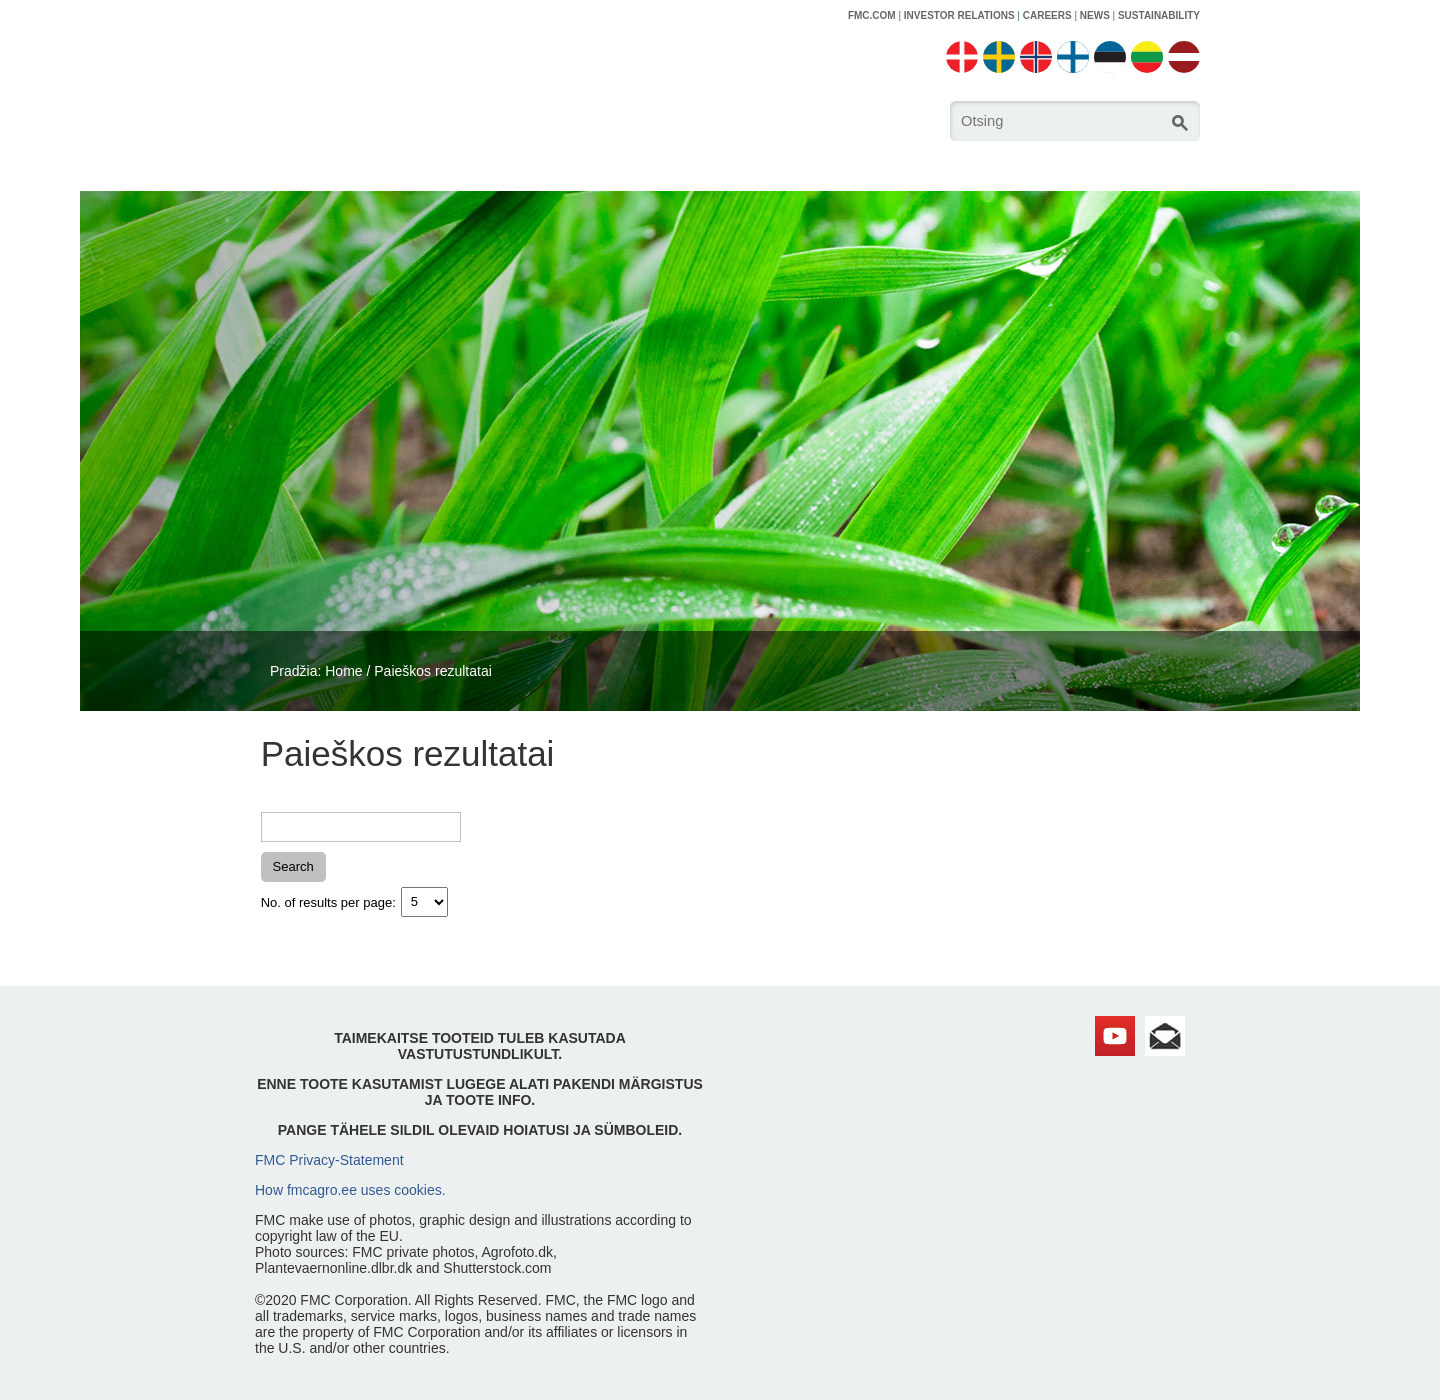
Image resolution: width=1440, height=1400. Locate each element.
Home (343, 671)
